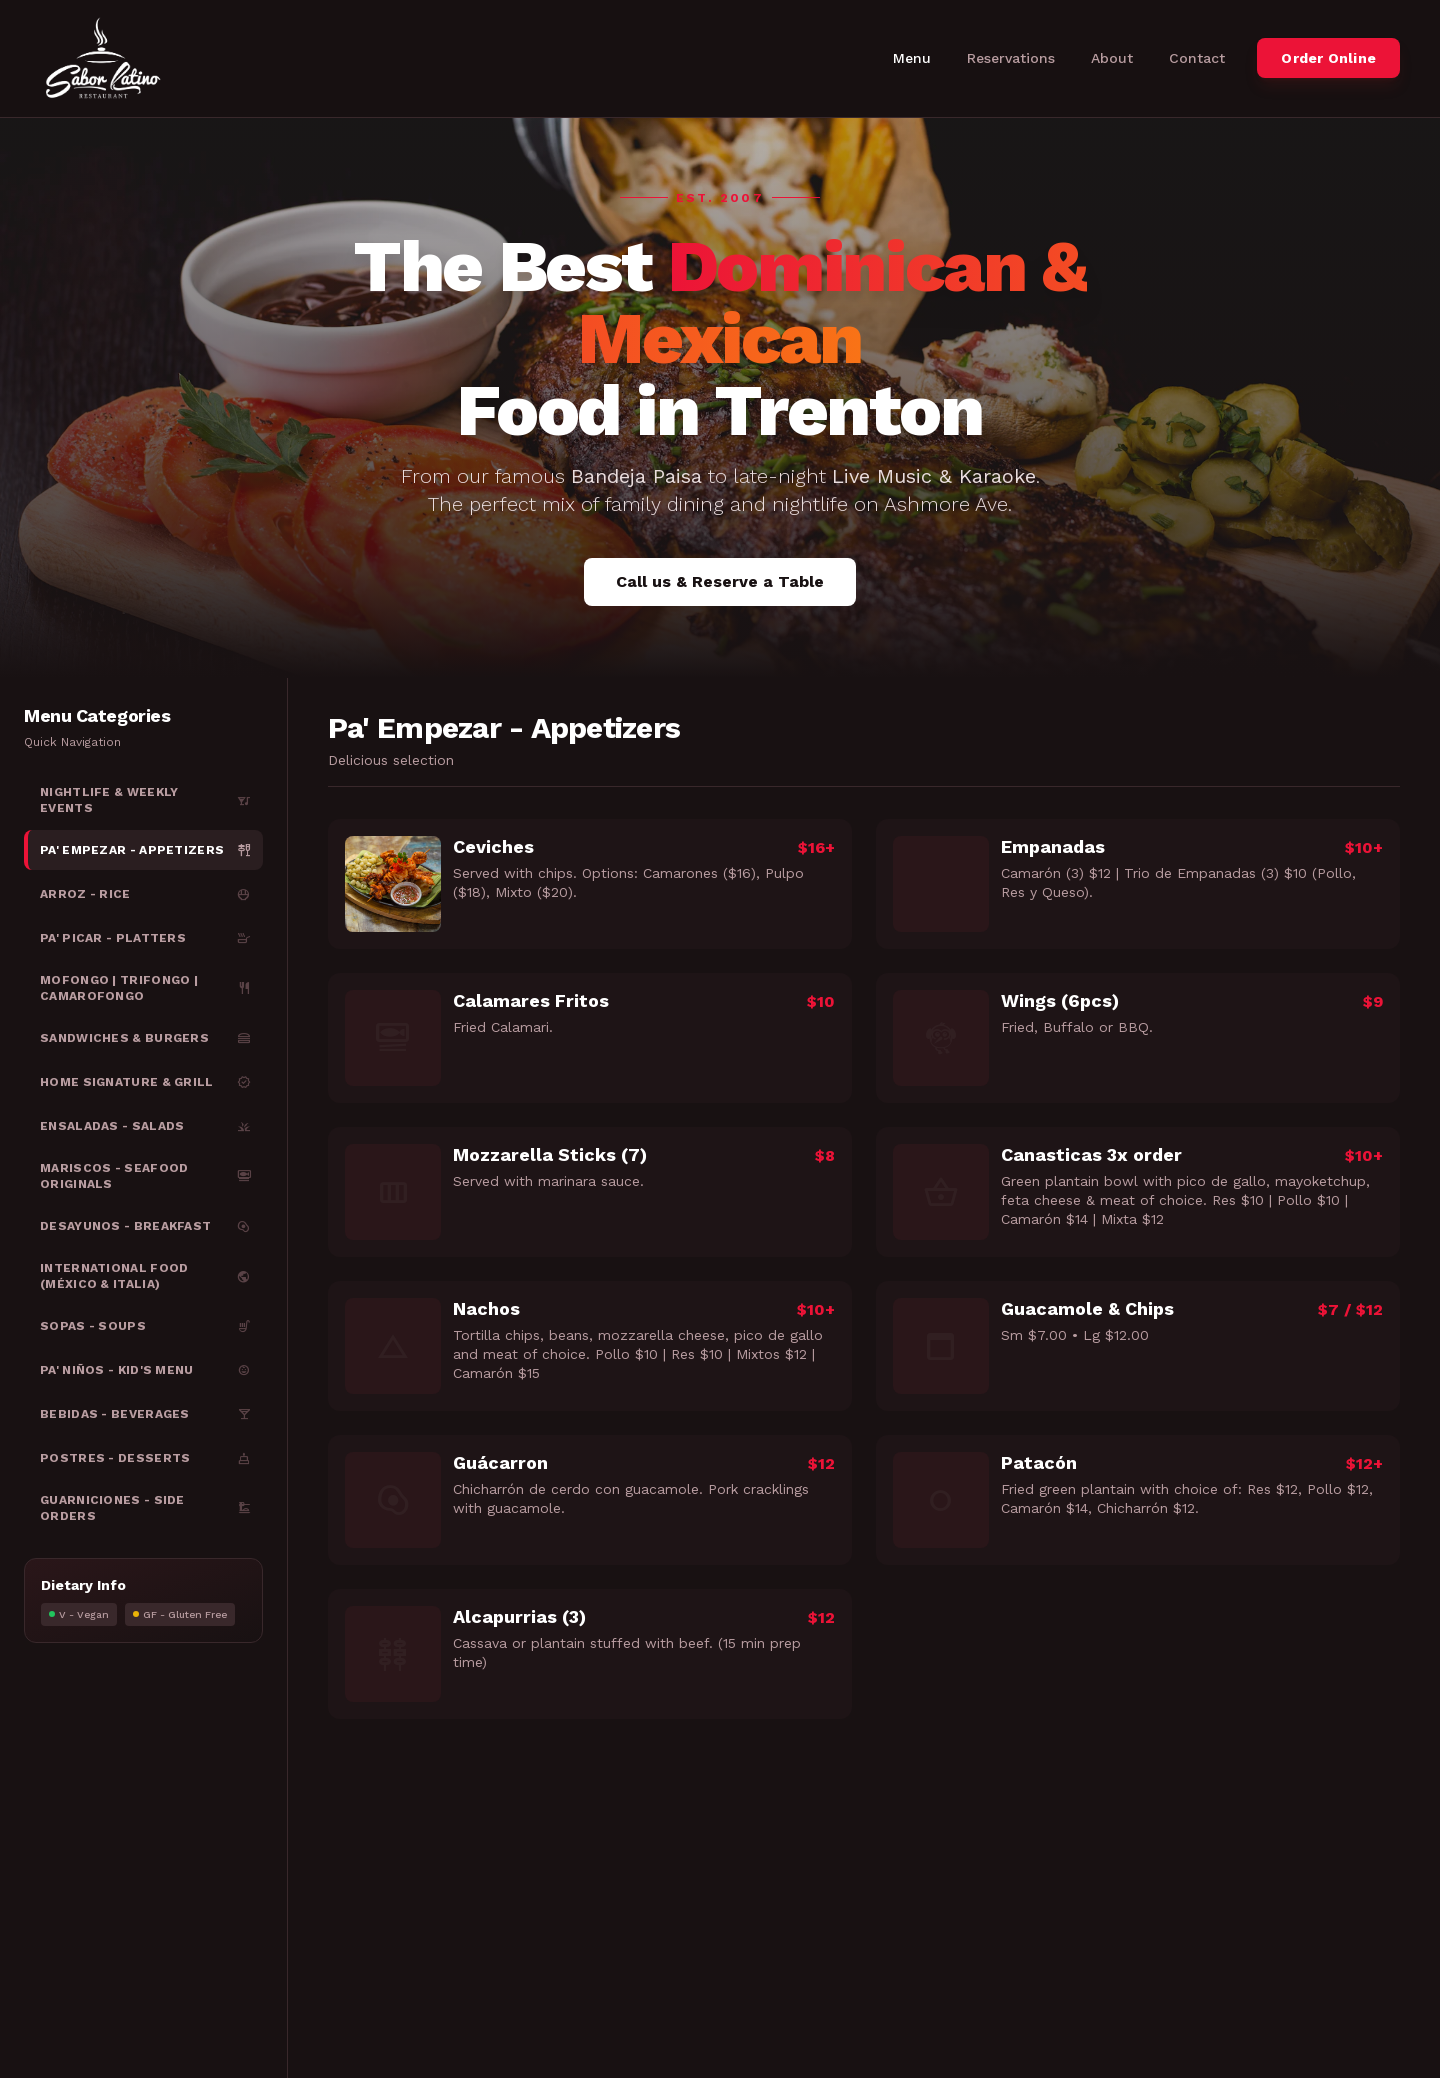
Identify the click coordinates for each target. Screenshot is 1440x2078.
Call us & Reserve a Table (720, 581)
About (1112, 58)
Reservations (1011, 58)
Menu (912, 58)
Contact (1197, 58)
